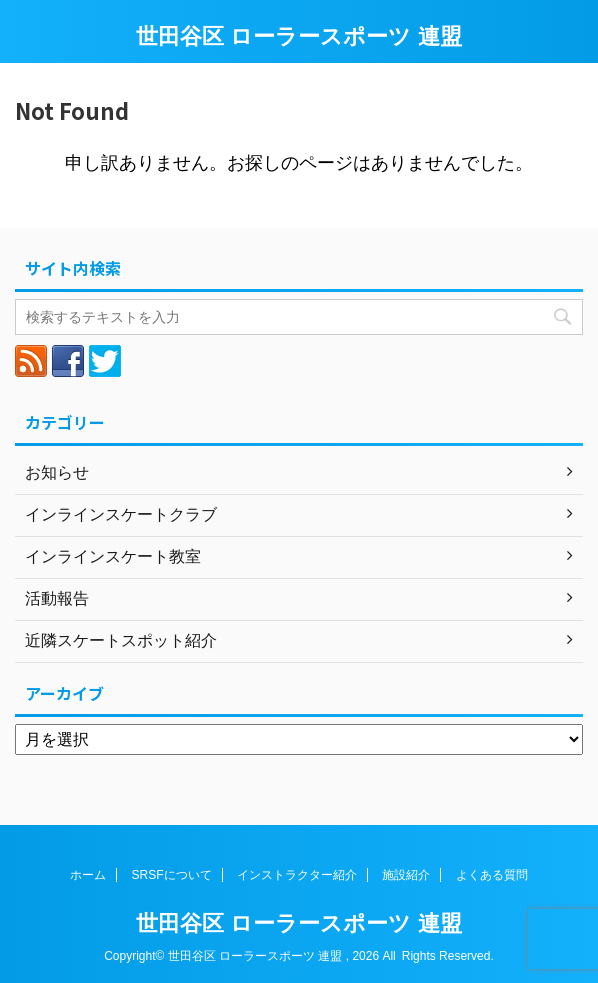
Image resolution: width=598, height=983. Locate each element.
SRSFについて (172, 875)
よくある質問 (492, 875)
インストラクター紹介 (297, 875)
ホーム (88, 875)
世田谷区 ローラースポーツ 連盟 (298, 36)
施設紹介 (406, 875)
